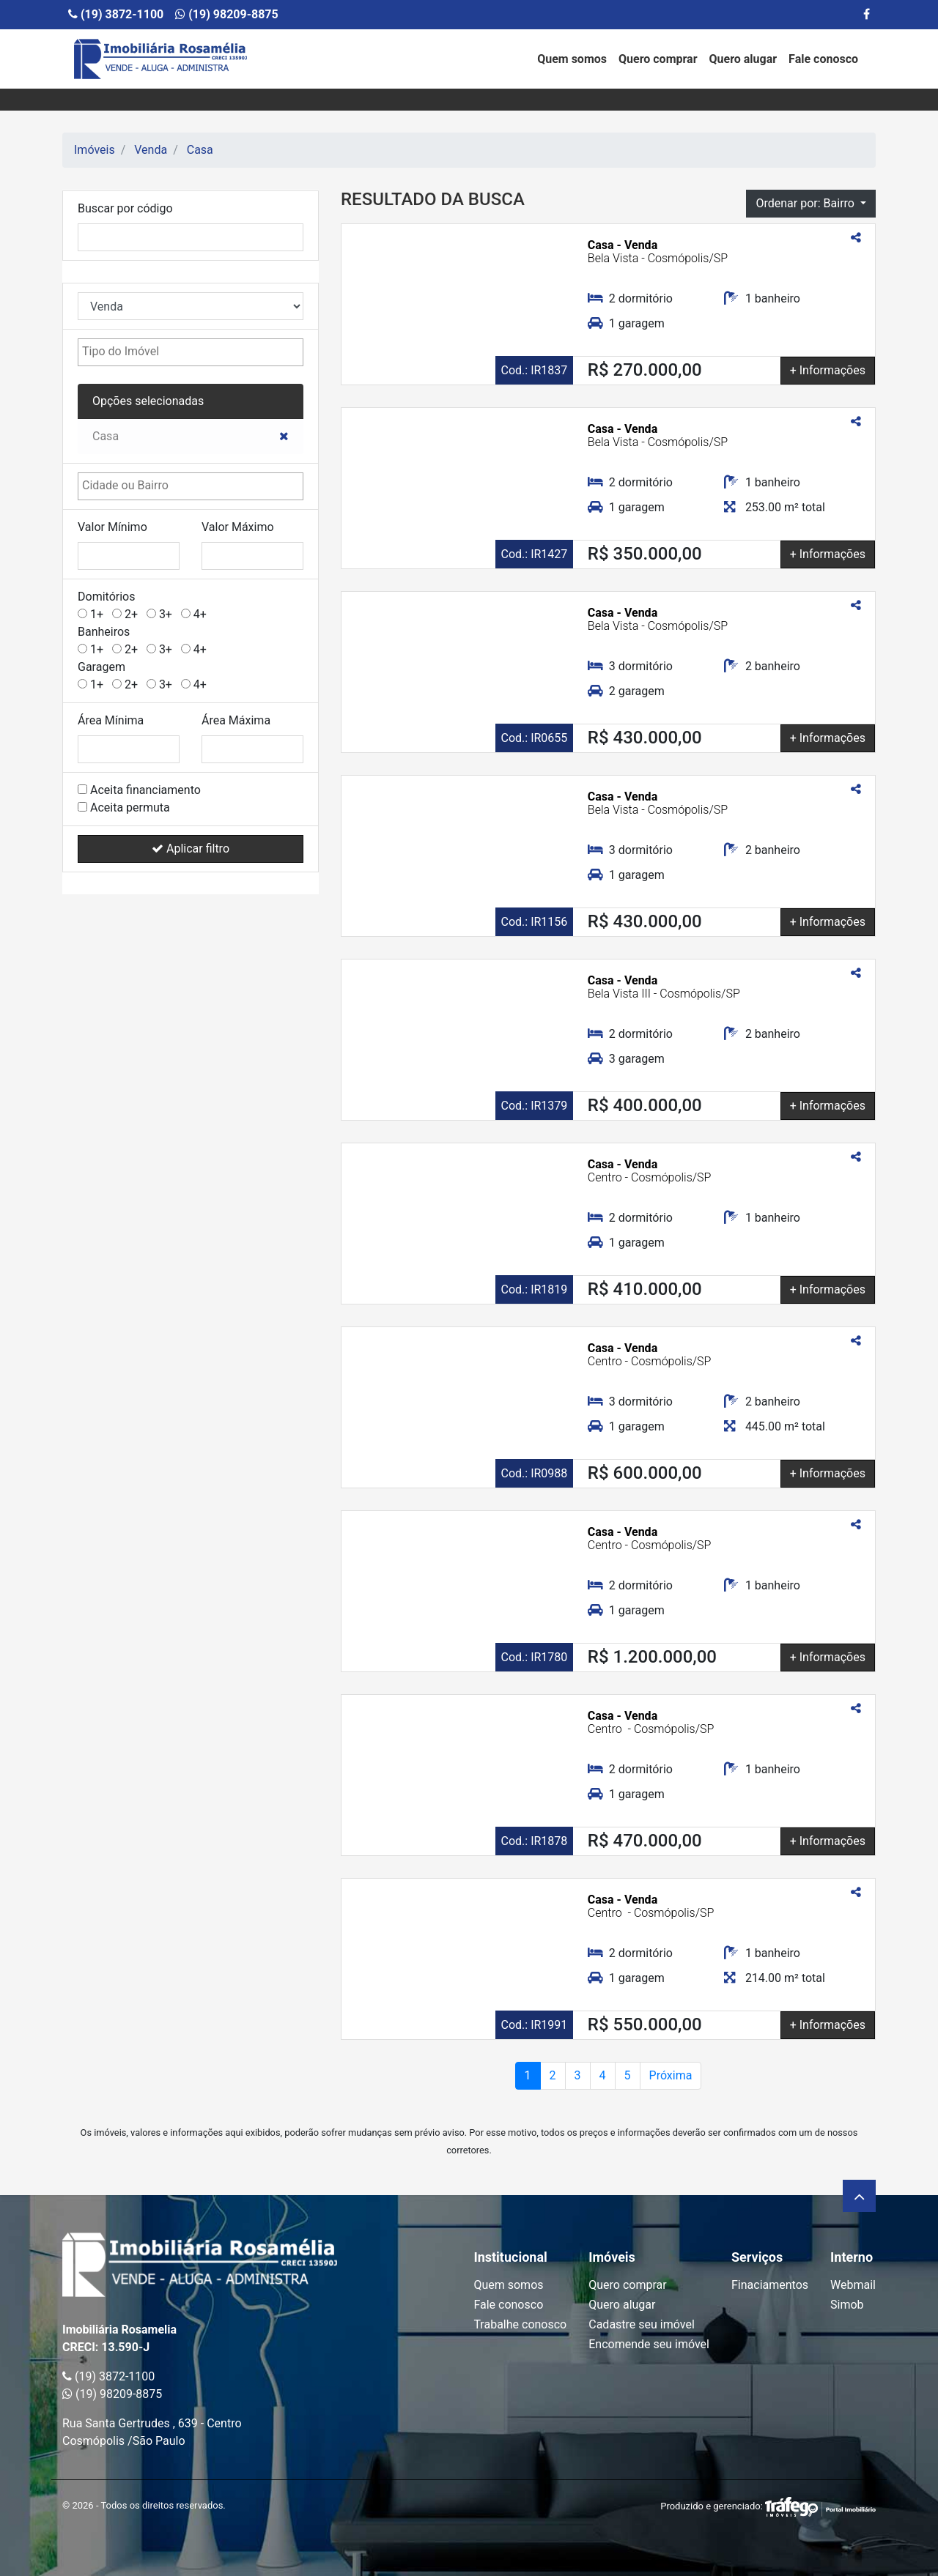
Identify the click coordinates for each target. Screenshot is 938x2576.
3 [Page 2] (578, 2075)
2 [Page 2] (553, 2075)
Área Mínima (111, 720)
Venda (150, 150)
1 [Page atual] (528, 2075)
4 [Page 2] (602, 2075)
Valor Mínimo (112, 527)
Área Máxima (236, 720)
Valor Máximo (238, 527)
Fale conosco (823, 59)
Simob (847, 2305)
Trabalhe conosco (519, 2324)
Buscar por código (125, 208)
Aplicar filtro (190, 848)
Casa (200, 150)
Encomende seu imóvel (648, 2344)
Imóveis (94, 150)
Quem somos (572, 59)
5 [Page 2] (627, 2075)
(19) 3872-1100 (115, 14)
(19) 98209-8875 (226, 14)
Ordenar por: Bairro (806, 203)
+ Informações (827, 370)
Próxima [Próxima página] (671, 2075)
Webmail (853, 2285)
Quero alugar (743, 59)
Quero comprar (658, 59)
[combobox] (190, 352)
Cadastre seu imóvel (641, 2324)
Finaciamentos (769, 2285)
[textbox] (156, 351)
